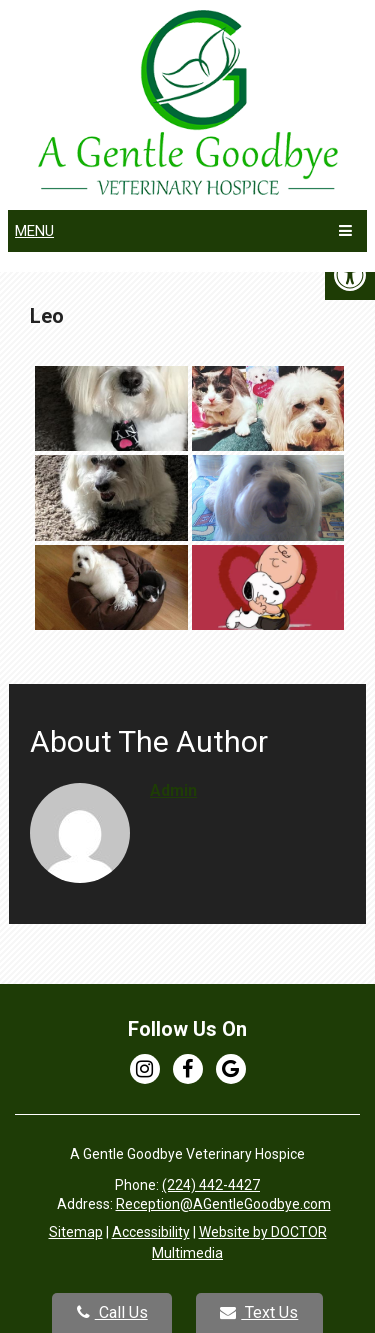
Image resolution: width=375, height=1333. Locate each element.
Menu (34, 231)
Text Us (259, 1312)
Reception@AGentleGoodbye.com (223, 1204)
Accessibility (151, 1232)
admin (173, 790)
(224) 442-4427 (211, 1185)
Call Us (112, 1312)
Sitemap (76, 1232)
